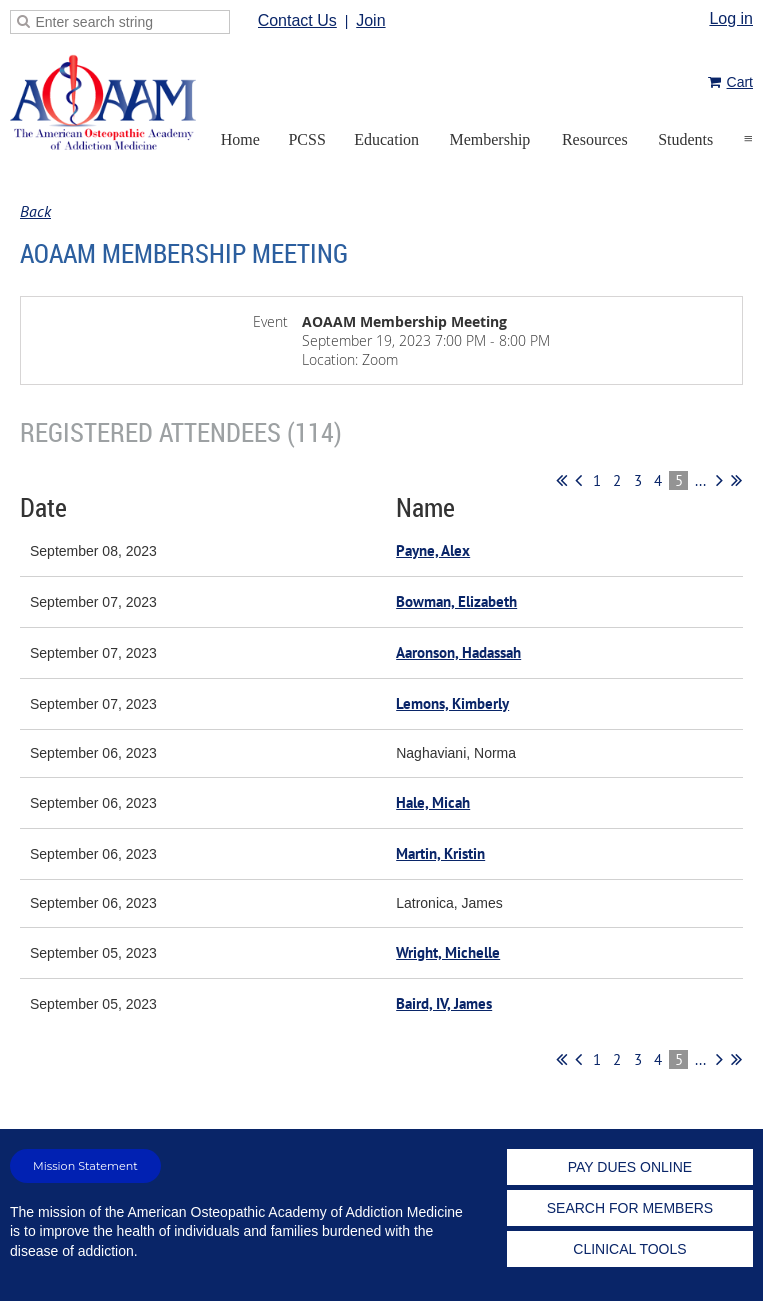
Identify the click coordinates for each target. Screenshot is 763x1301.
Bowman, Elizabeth (456, 601)
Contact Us (297, 20)
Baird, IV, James (444, 1003)
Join (370, 20)
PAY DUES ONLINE (630, 1167)
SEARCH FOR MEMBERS (630, 1208)
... (700, 480)
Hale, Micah (433, 802)
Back (35, 211)
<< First (561, 480)
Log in (731, 18)
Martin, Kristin (440, 853)
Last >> (736, 480)
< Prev (578, 480)
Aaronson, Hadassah (458, 652)
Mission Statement (85, 1166)
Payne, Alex (433, 550)
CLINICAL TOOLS (629, 1249)
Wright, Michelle (448, 952)
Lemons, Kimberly (452, 703)
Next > (719, 480)
